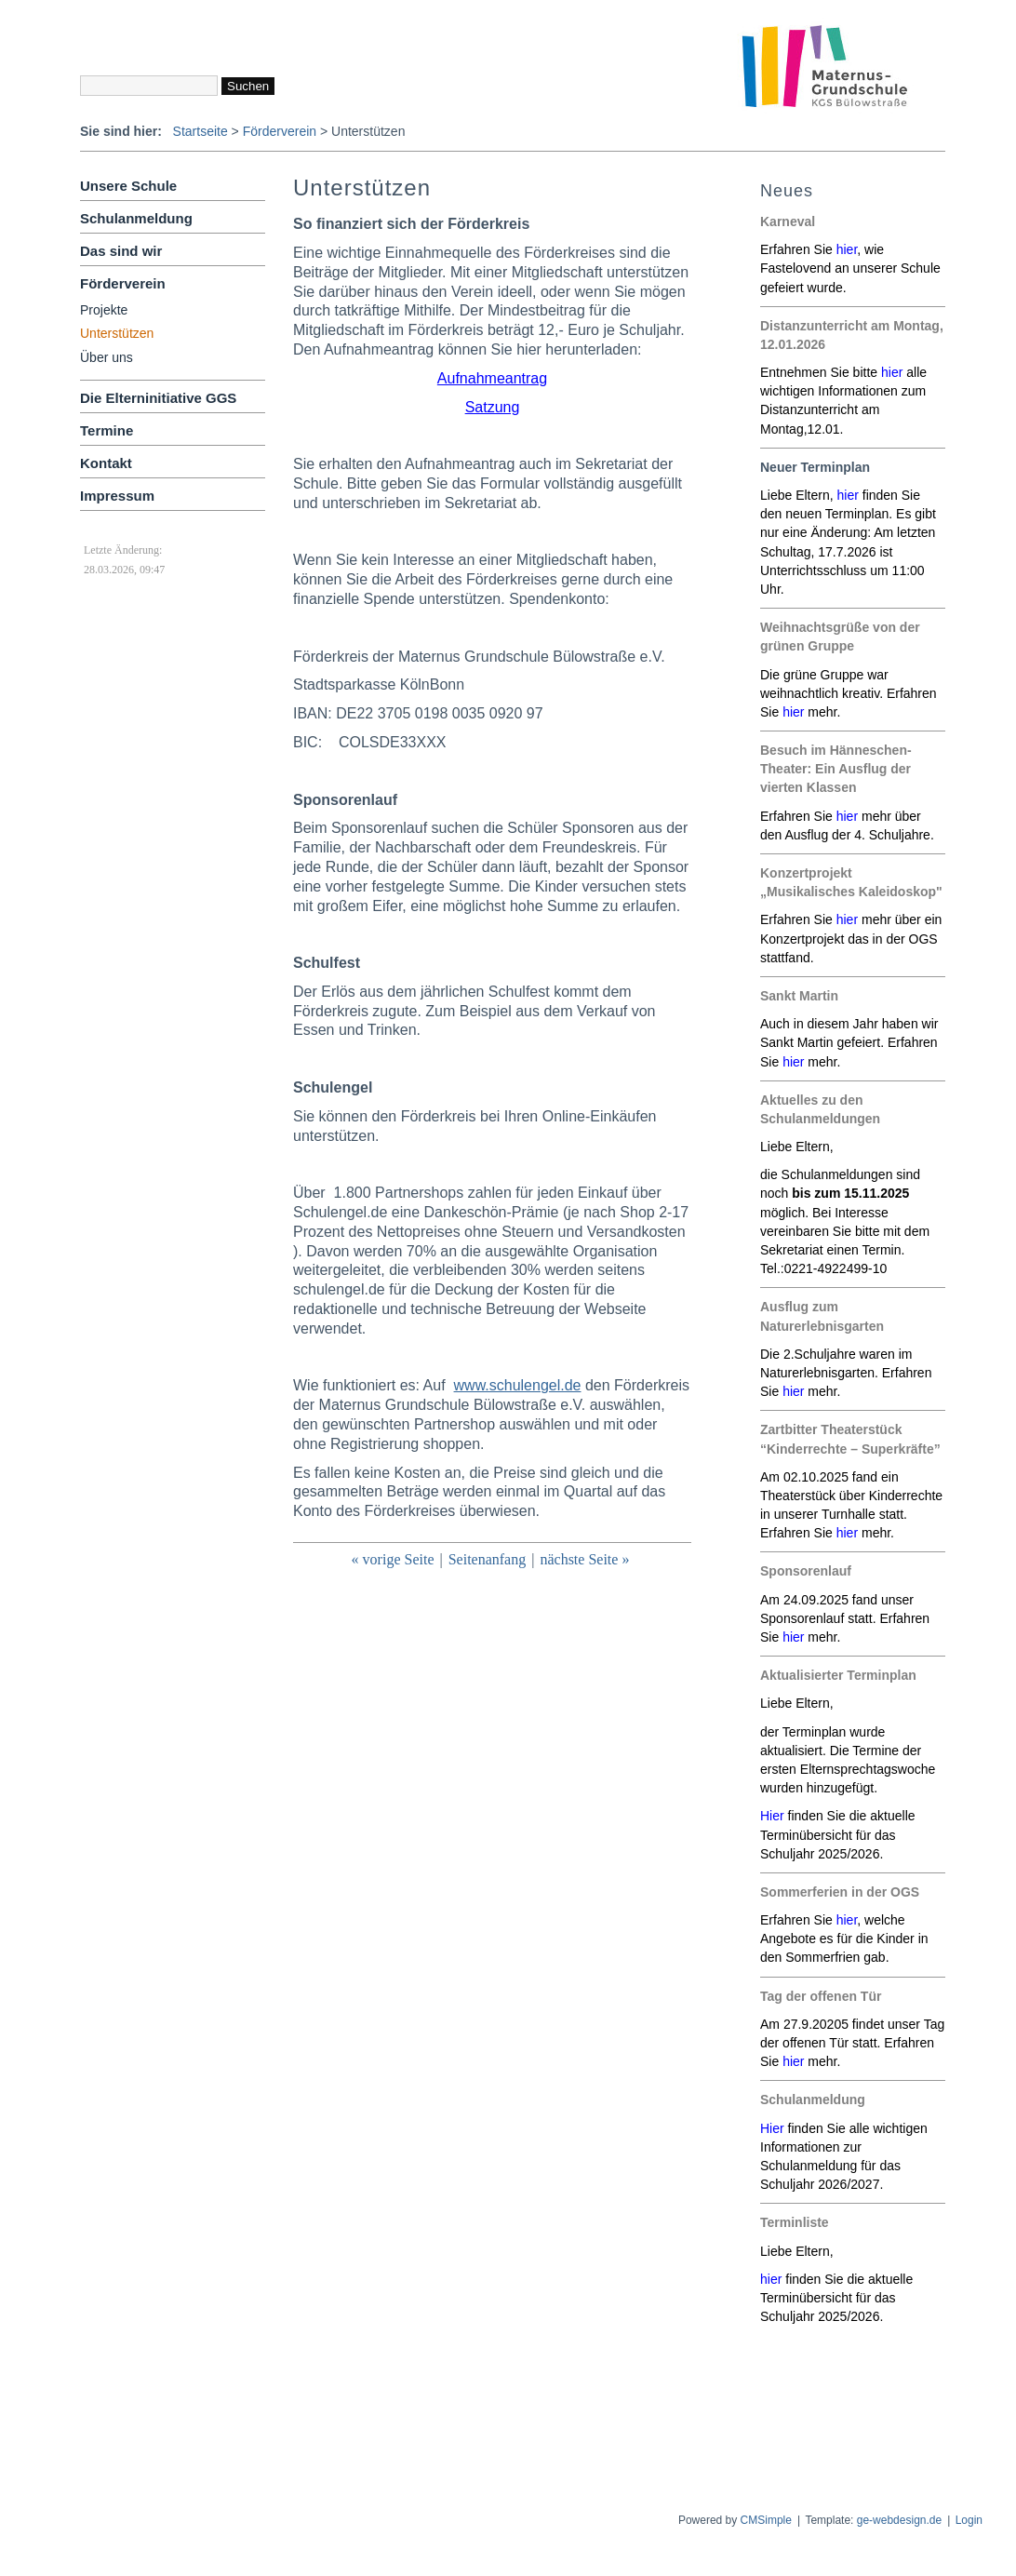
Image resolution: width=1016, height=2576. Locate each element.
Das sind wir (121, 251)
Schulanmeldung (136, 218)
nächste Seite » (584, 1559)
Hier (772, 2128)
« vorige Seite (393, 1559)
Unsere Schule (128, 186)
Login (969, 2520)
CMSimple (766, 2520)
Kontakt (106, 463)
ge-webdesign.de (899, 2520)
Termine (106, 430)
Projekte (103, 309)
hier (847, 249)
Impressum (117, 495)
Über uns (106, 357)
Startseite (200, 131)
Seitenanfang (487, 1559)
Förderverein (279, 131)
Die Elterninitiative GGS (158, 398)
